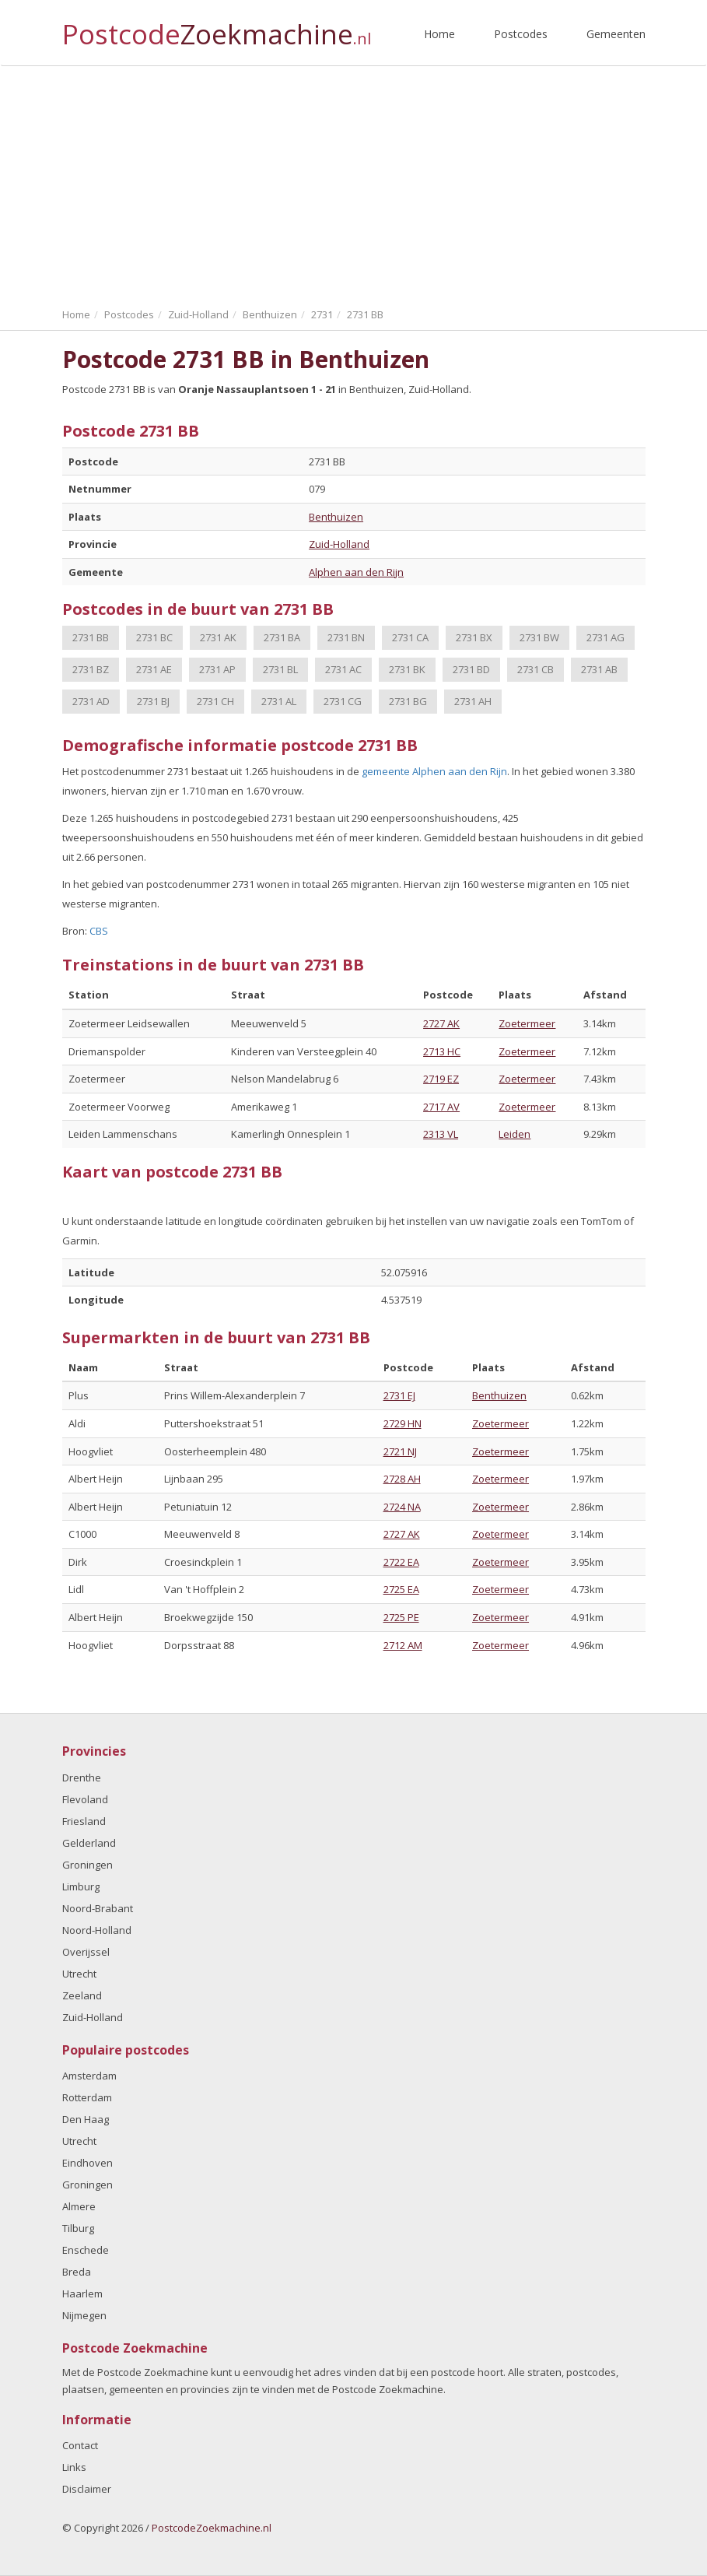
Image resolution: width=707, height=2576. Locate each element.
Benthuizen (336, 517)
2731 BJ (153, 701)
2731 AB (599, 669)
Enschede (85, 2250)
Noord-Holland (96, 1930)
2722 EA (401, 1562)
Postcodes (521, 33)
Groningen (87, 1865)
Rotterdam (87, 2097)
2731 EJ (399, 1395)
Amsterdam (89, 2076)
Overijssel (86, 1952)
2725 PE (401, 1617)
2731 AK (218, 637)
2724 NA (402, 1507)
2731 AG (605, 637)
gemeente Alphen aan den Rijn (434, 771)
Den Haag (85, 2119)
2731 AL (278, 701)
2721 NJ (400, 1451)
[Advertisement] (353, 183)
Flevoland (85, 1799)
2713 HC (441, 1051)
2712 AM (402, 1645)
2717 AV (441, 1107)
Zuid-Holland (339, 544)
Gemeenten (616, 33)
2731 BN (346, 637)
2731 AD (91, 701)
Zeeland (82, 1995)
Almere (79, 2206)
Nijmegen (84, 2315)
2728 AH (402, 1479)
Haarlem (82, 2293)
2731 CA (410, 637)
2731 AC (343, 669)
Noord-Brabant (97, 1908)
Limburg (81, 1886)
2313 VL (440, 1134)
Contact (80, 2445)
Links (74, 2467)
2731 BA (282, 637)
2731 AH (473, 701)
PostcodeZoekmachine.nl (211, 2528)
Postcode (216, 28)
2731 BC (154, 637)
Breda (76, 2272)
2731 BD (471, 669)
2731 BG (408, 701)
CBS (98, 931)
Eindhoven (87, 2163)
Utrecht (79, 1974)
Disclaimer (86, 2489)
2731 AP (217, 669)
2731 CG (343, 701)
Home (439, 33)
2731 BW (539, 637)
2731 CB (535, 669)
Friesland (84, 1821)
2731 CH (215, 701)
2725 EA (401, 1589)
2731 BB (90, 637)
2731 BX (474, 637)
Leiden (514, 1134)
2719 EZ (441, 1079)
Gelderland (89, 1843)
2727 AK (441, 1023)
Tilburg (78, 2228)
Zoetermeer (527, 1023)
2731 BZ (90, 669)
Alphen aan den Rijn (356, 572)
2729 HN (402, 1423)
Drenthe (81, 1778)
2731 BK (407, 669)
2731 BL (280, 669)
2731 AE (154, 669)
